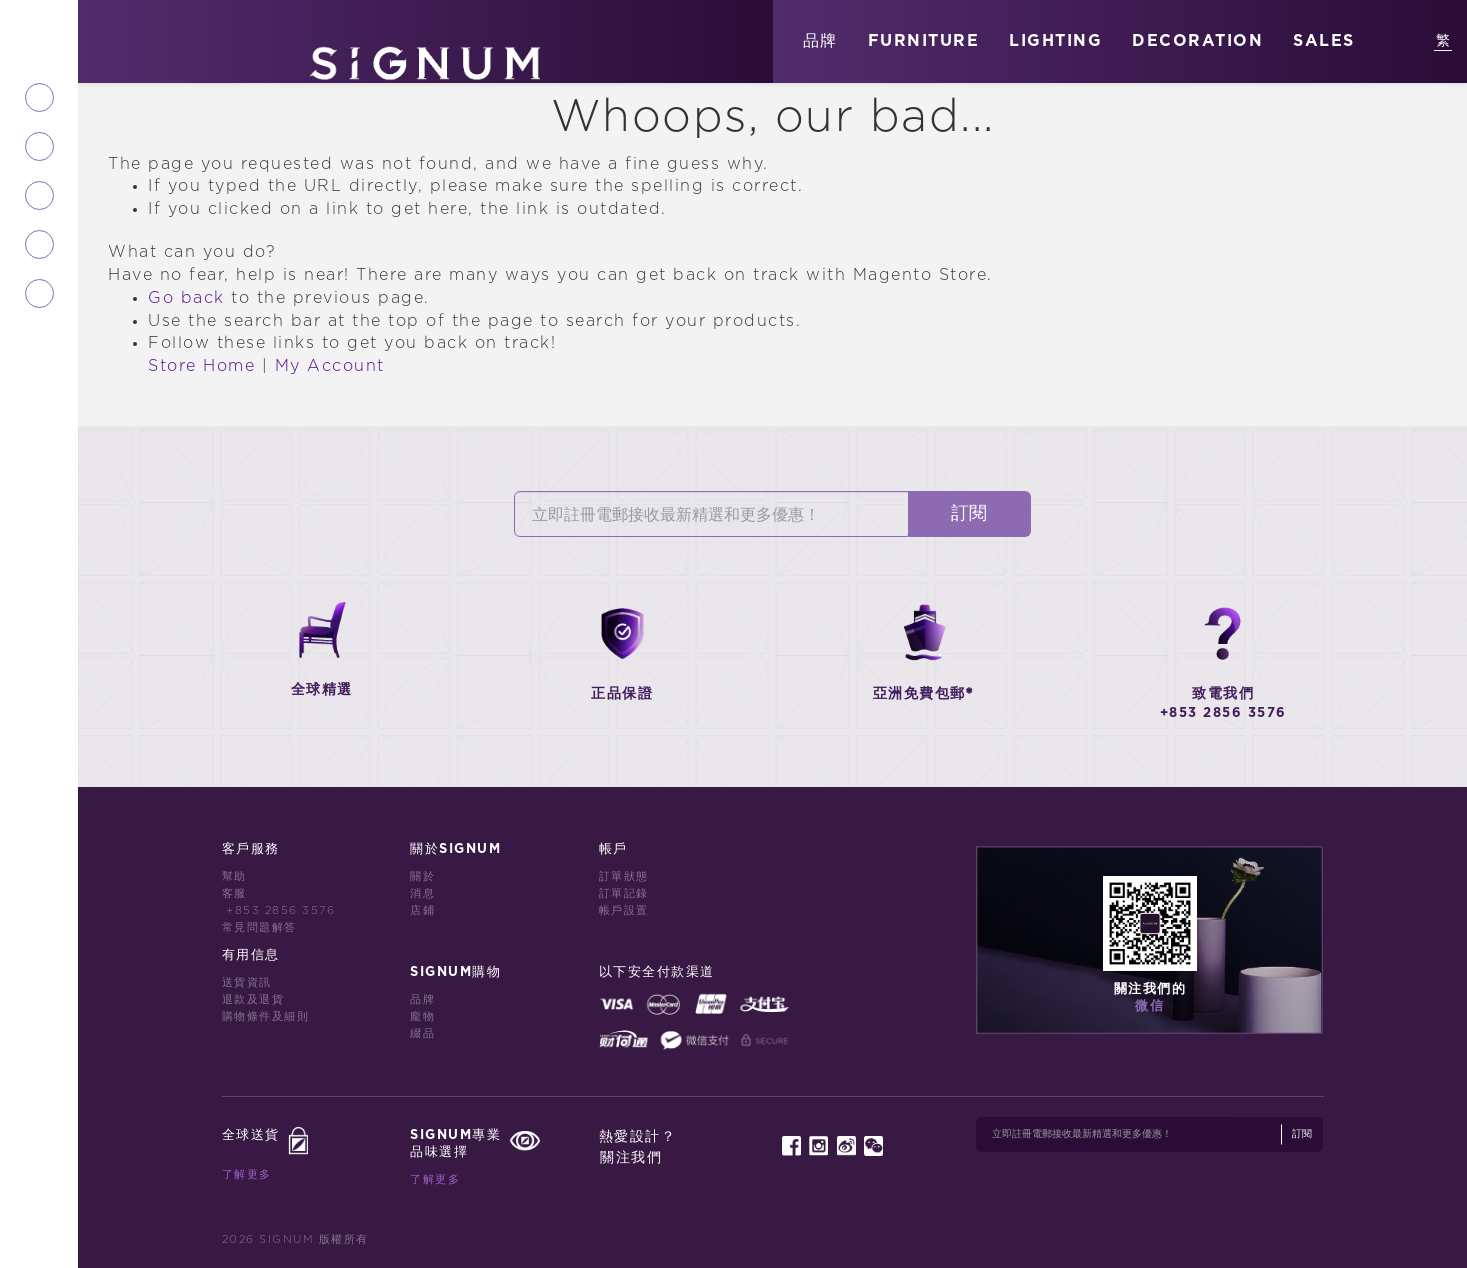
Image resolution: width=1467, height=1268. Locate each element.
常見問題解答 (259, 927)
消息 (422, 893)
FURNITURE (924, 41)
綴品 (422, 1033)
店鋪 (422, 910)
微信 (1149, 1006)
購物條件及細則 (266, 1016)
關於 (422, 876)
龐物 (422, 1016)
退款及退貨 (253, 999)
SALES (1324, 41)
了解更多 (247, 1174)
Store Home (201, 366)
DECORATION (1197, 41)
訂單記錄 (624, 893)
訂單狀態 (624, 876)
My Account (330, 366)
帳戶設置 (624, 910)
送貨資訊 (247, 982)
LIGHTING (1055, 41)
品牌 (820, 41)
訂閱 (969, 514)
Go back (186, 298)
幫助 (234, 876)
